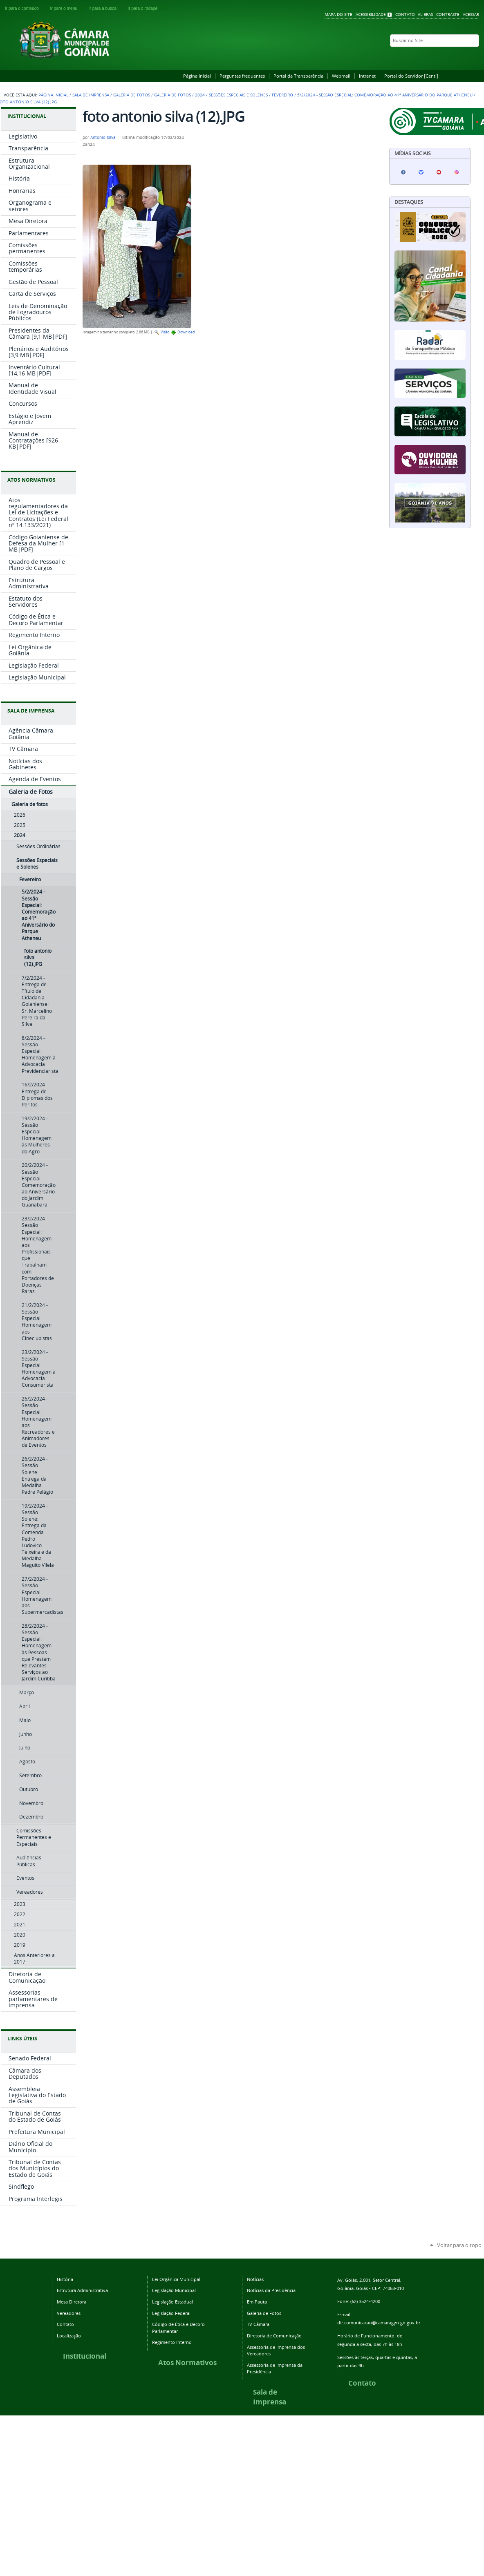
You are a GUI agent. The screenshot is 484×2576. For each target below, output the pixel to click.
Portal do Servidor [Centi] (411, 76)
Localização (69, 2335)
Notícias (255, 2279)
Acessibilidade (371, 14)
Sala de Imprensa (90, 95)
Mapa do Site (338, 14)
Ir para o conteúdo (26, 8)
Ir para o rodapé (146, 8)
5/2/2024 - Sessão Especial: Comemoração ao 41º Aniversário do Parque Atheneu (385, 95)
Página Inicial (197, 76)
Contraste (447, 14)
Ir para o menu (67, 8)
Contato (405, 14)
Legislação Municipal (174, 2290)
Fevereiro (282, 95)
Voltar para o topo (459, 2245)
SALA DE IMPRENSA (30, 710)
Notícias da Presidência (271, 2290)
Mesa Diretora (71, 2302)
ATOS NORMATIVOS (31, 479)
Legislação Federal (171, 2313)
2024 (200, 95)
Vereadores (69, 2313)
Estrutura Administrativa (82, 2290)
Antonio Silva (103, 137)
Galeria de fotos (172, 95)
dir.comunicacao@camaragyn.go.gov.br (378, 2322)
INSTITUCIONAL (26, 116)
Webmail (341, 76)
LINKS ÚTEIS (22, 2038)
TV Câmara (258, 2324)
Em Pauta (257, 2302)
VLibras (425, 14)
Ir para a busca (107, 8)
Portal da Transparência (298, 76)
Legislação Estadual (172, 2302)
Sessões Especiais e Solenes (238, 95)
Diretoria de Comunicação (274, 2335)
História (65, 2279)
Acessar (471, 14)
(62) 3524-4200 (365, 2301)
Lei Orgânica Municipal (176, 2279)
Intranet (367, 76)
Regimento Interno (172, 2342)
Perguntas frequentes (242, 76)
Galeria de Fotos (131, 95)
